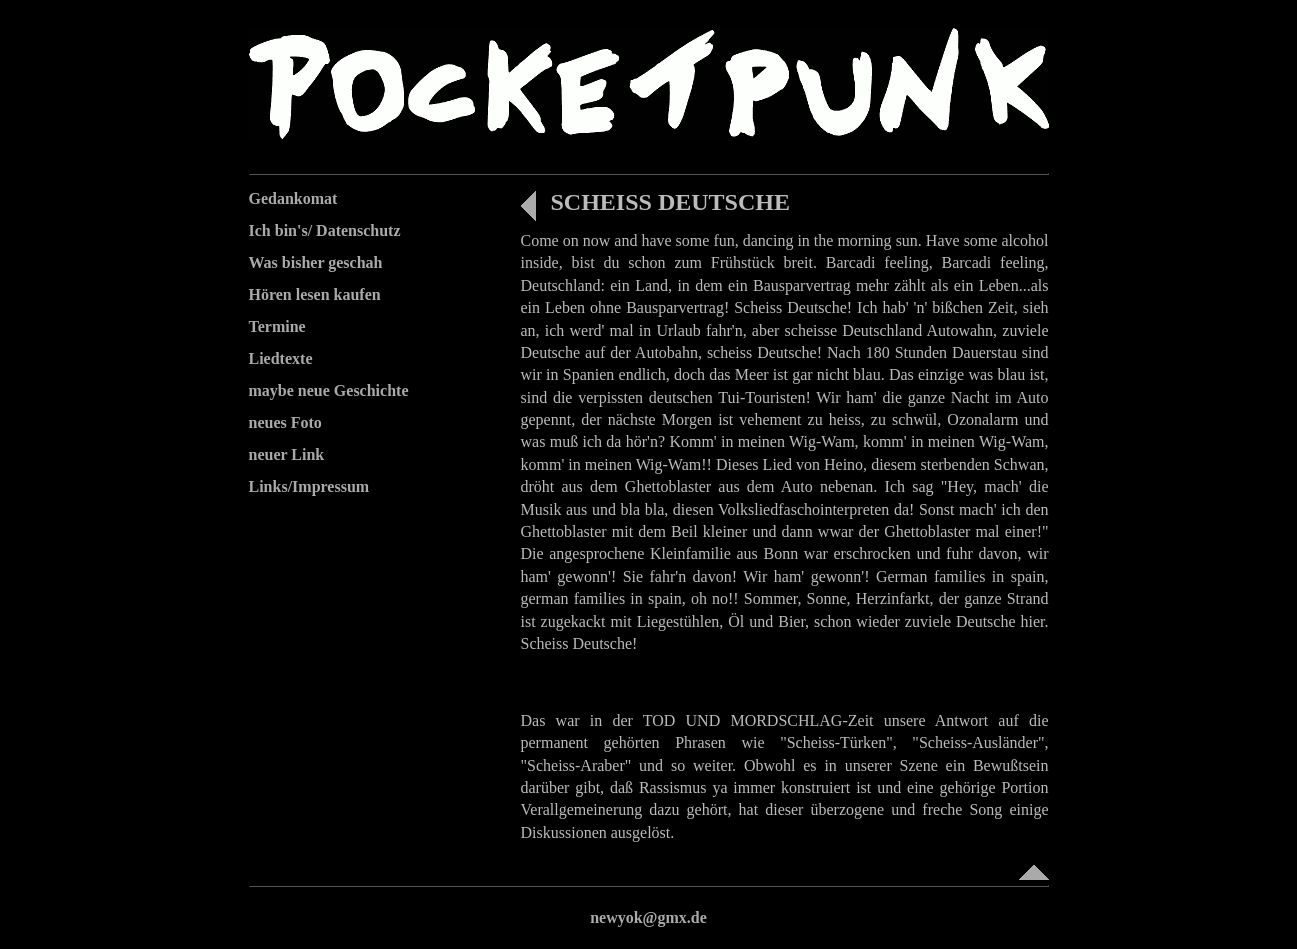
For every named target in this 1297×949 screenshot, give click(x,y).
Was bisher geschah (316, 262)
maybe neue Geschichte (329, 390)
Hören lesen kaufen (315, 294)
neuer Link (287, 454)
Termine (277, 326)
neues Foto (285, 422)
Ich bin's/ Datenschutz (325, 230)
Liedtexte (281, 358)
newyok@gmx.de (648, 917)
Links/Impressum (309, 486)
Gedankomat (293, 198)
